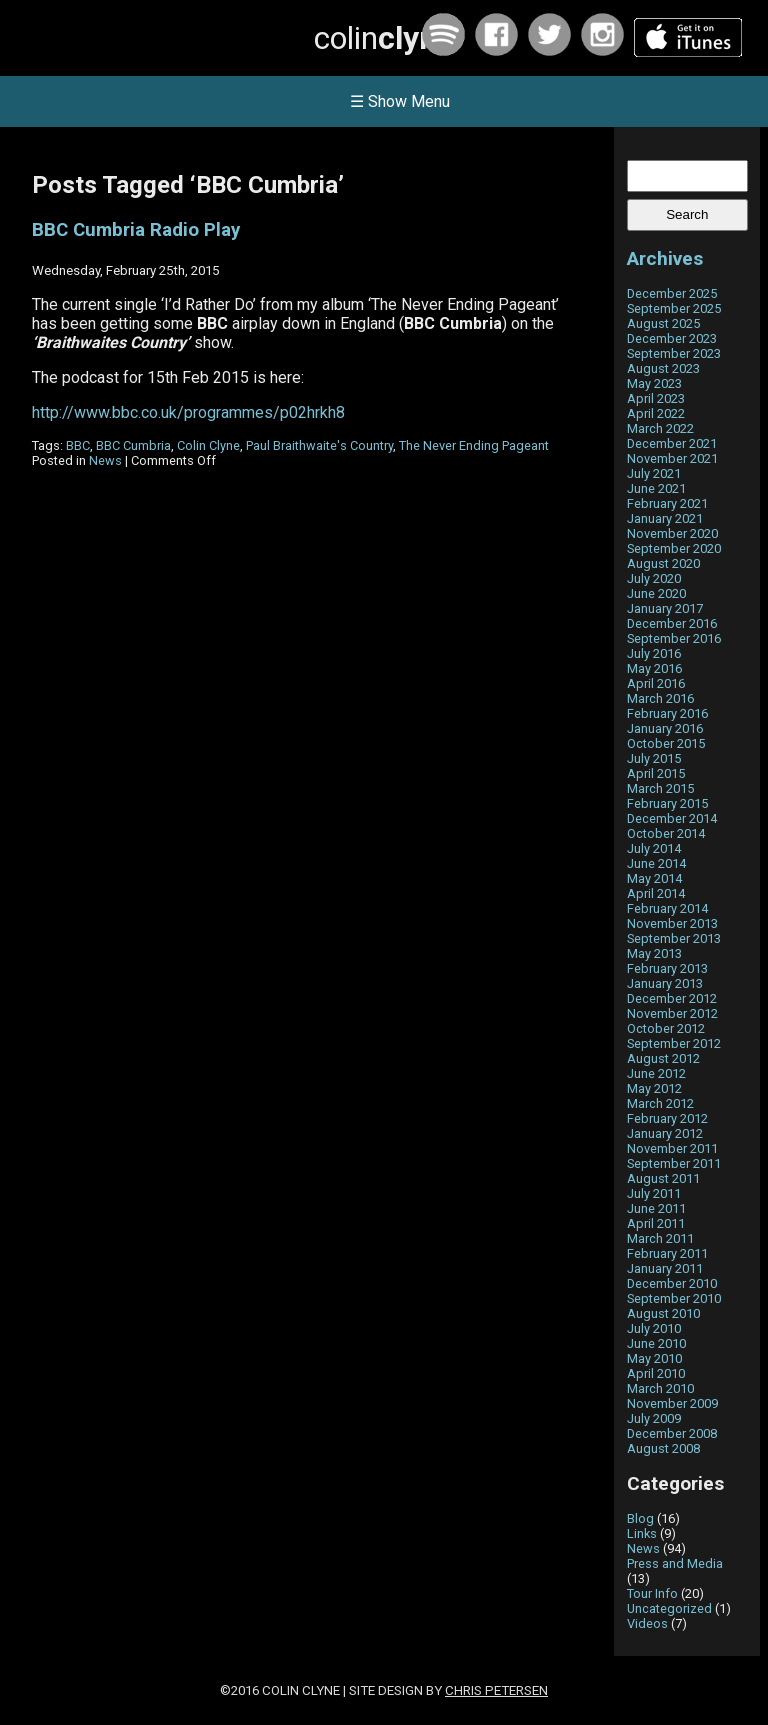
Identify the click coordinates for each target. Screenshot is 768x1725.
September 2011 (674, 1163)
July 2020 (654, 578)
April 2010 (656, 1373)
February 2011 (667, 1253)
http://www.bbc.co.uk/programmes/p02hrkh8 (188, 412)
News (105, 460)
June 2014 (656, 863)
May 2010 (654, 1358)
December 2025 (672, 293)
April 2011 (656, 1223)
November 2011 (672, 1148)
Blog (640, 1518)
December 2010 (672, 1283)
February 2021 (667, 503)
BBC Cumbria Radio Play (136, 230)
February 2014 (667, 908)
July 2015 (654, 758)
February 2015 (667, 803)
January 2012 (665, 1133)
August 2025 (663, 323)
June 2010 (656, 1343)
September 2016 (674, 638)
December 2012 (672, 998)
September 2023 (674, 353)
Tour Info (652, 1593)
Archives (665, 258)
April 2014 (656, 893)
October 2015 (666, 743)
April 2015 (656, 773)
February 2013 (667, 968)
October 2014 (666, 833)
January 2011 (665, 1268)
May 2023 (654, 383)
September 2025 (674, 308)
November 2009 (672, 1403)
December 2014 (672, 818)
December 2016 (672, 623)
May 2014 (654, 878)
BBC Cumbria (133, 445)
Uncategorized (669, 1608)
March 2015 (660, 788)
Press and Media (675, 1563)
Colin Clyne (208, 445)
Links (642, 1533)
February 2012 (667, 1118)
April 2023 (656, 398)
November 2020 (672, 533)
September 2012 (674, 1043)
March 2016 (660, 698)
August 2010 (663, 1313)
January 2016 (665, 728)
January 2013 (665, 983)
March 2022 (660, 428)
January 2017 (665, 608)
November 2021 (672, 458)
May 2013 (654, 953)
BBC (78, 445)
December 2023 (672, 338)
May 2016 (654, 668)
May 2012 (654, 1088)
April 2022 (656, 413)
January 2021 (665, 518)
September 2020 (674, 548)
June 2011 (656, 1208)
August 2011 (663, 1178)
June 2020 (656, 593)
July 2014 (654, 848)
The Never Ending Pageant (474, 445)
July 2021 (654, 473)
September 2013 (674, 938)
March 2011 (660, 1238)
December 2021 (672, 443)
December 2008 (672, 1433)
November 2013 (672, 923)
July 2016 (654, 653)
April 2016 (656, 683)
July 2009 (654, 1418)
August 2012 (663, 1058)
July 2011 (654, 1193)
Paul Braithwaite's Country (319, 445)
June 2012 (656, 1073)
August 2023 (663, 368)
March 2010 (660, 1388)
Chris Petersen (496, 1690)
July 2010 (654, 1328)
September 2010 (674, 1298)
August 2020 (663, 563)
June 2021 (656, 488)
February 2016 (667, 713)
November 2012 (672, 1013)
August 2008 (663, 1448)
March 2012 (660, 1103)
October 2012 (666, 1028)
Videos (647, 1623)
